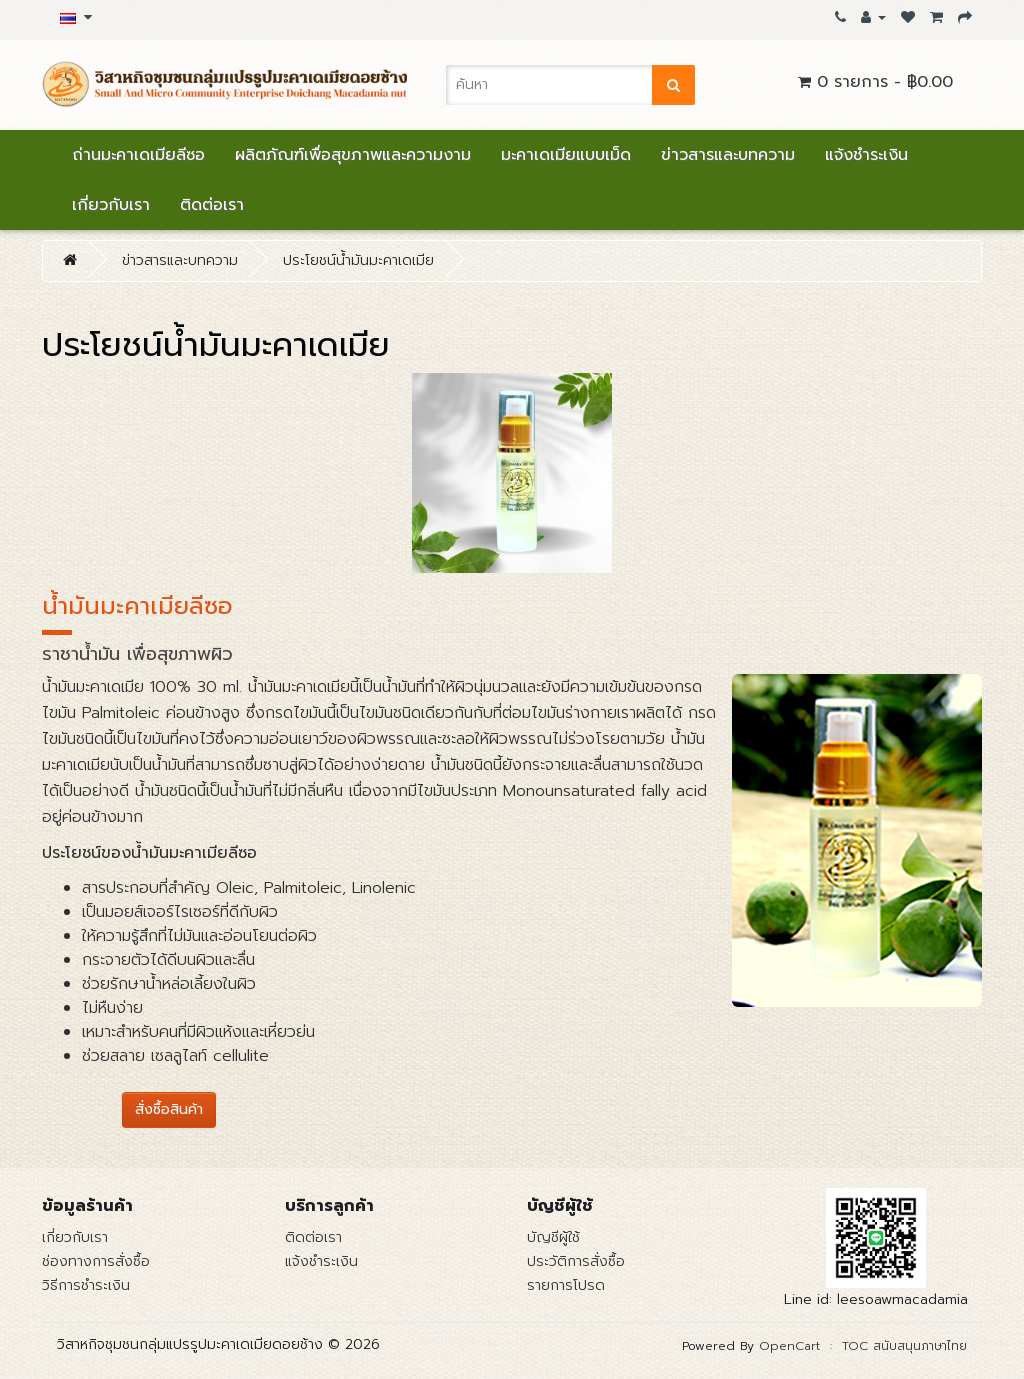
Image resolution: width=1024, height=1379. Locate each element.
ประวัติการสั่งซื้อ (576, 1261)
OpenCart (789, 1346)
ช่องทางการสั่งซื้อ (96, 1261)
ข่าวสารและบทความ (728, 155)
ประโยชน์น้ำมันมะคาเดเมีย (358, 260)
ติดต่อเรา (212, 205)
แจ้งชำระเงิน (866, 155)
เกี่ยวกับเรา (111, 205)
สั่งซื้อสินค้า (169, 1109)
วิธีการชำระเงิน (86, 1285)
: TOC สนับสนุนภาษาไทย (893, 1346)
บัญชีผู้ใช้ (553, 1237)
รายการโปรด (566, 1285)
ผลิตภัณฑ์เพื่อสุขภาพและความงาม (353, 155)
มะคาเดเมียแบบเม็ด (566, 155)
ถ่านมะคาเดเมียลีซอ (138, 155)
